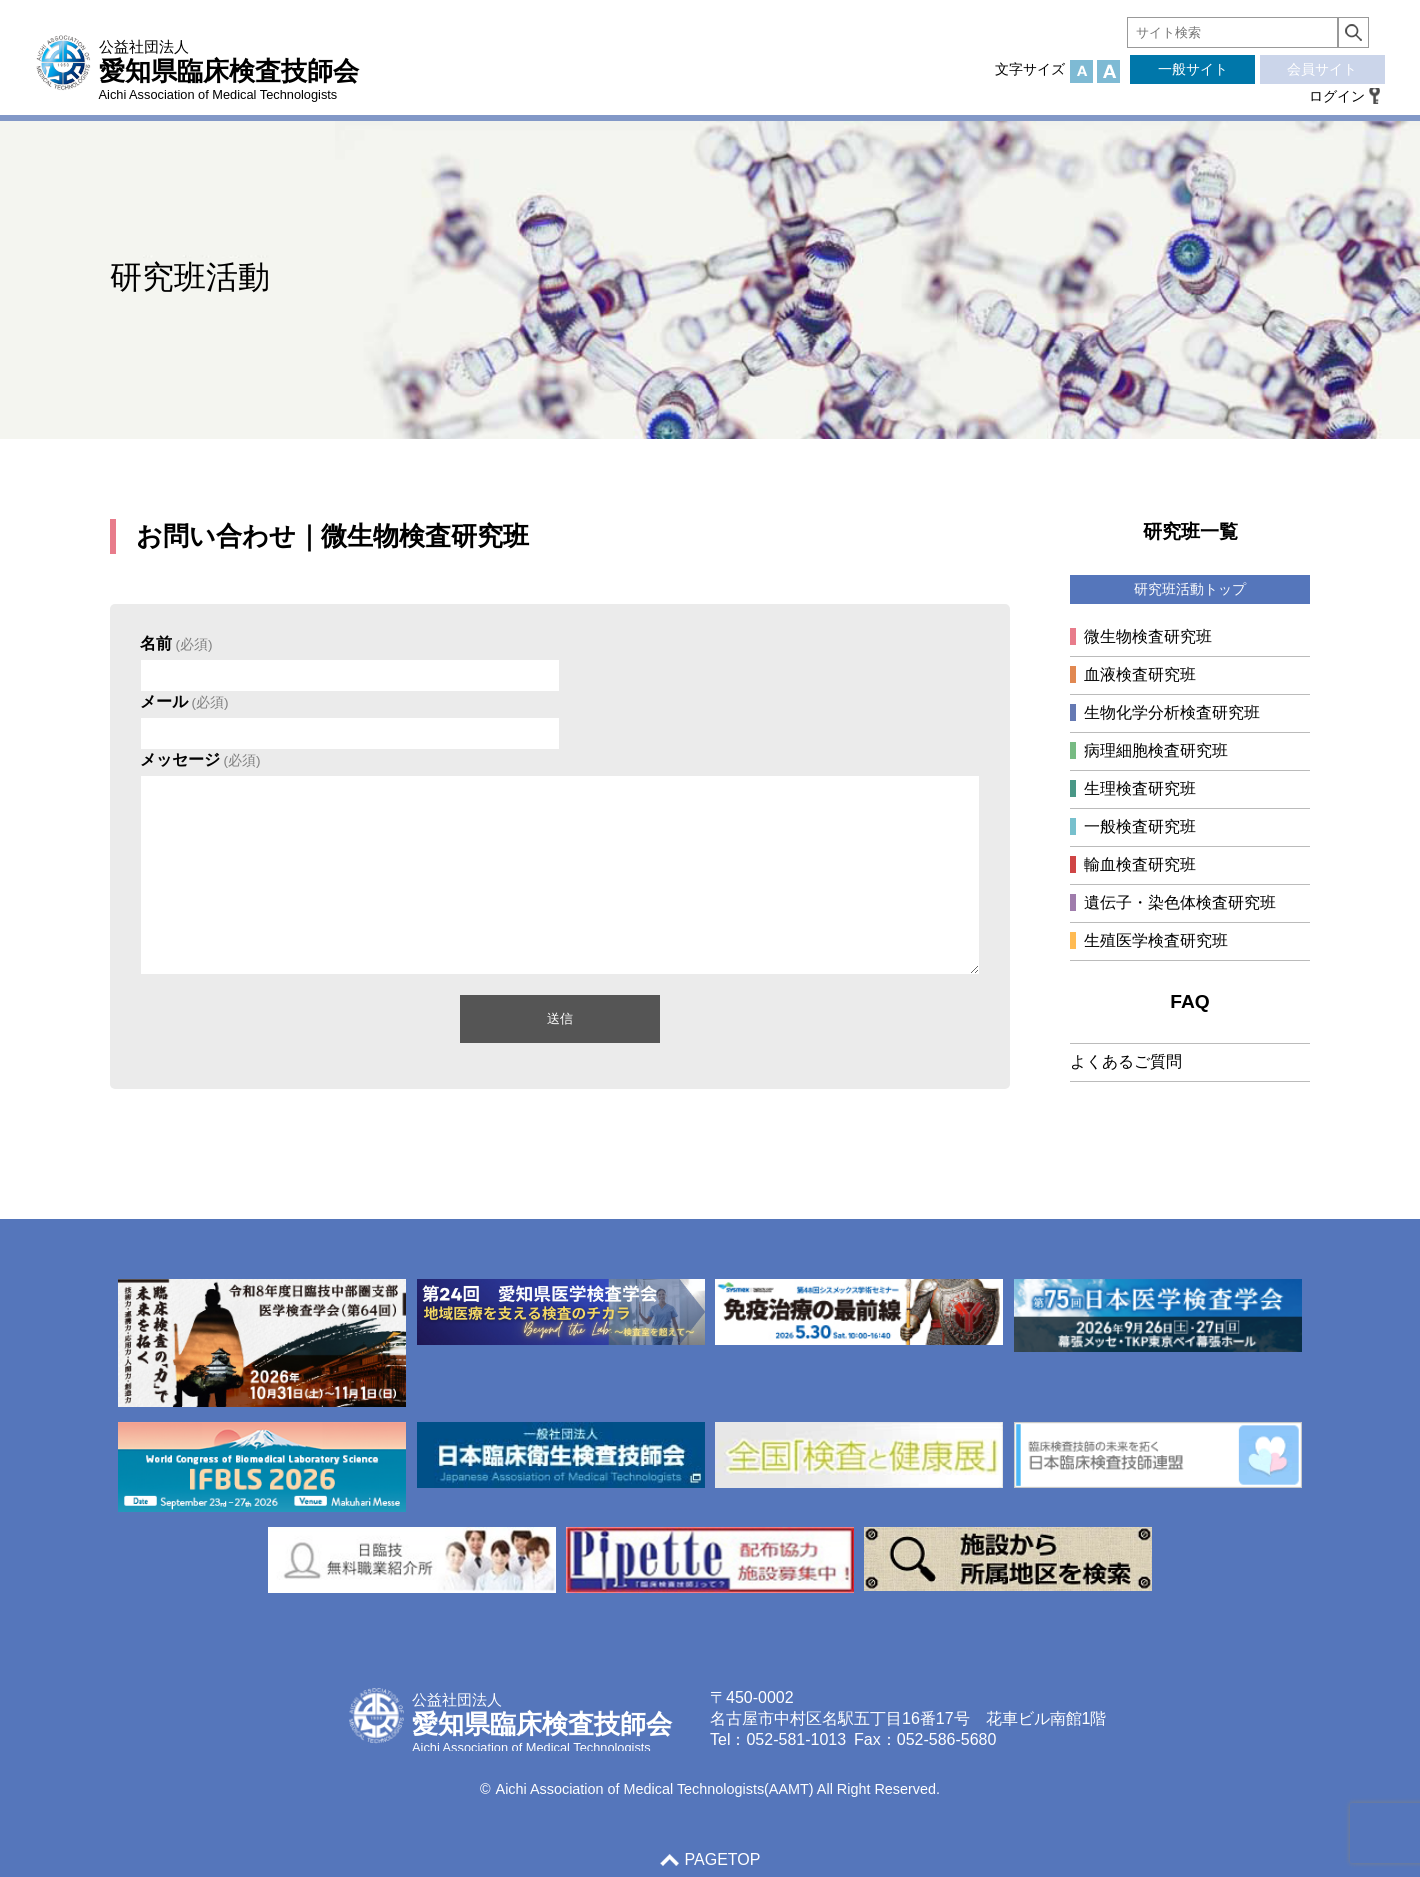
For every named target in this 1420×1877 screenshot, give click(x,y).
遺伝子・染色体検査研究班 (1180, 902)
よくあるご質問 (1126, 1061)
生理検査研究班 (1140, 788)
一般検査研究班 (1140, 826)
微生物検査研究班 (1148, 636)
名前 (176, 643)
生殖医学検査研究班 (1156, 940)
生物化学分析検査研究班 (1172, 712)
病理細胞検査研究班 (1156, 750)
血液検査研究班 (1140, 674)
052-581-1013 (796, 1739)
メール (184, 701)
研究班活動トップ (1190, 589)
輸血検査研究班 (1140, 864)
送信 (560, 1018)
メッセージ (200, 759)
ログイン (1337, 96)
